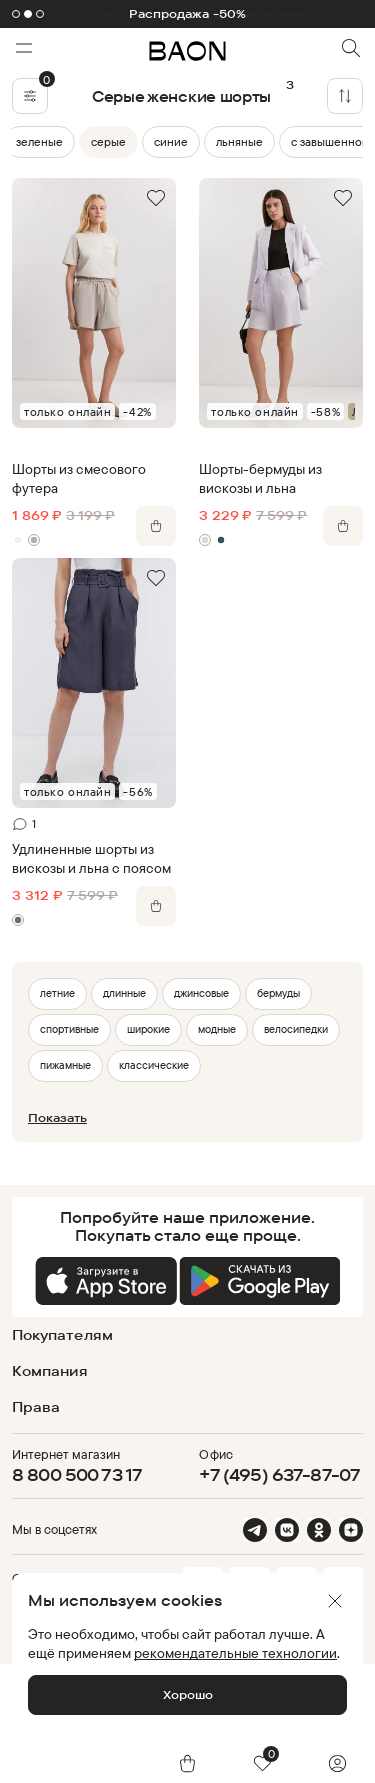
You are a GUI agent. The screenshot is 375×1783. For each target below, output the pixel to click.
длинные (124, 993)
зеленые (39, 141)
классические (154, 1065)
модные (217, 1029)
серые (108, 141)
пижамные (65, 1065)
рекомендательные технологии (235, 1652)
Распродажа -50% (188, 14)
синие (171, 141)
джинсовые (201, 993)
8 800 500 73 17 (77, 1474)
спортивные (69, 1029)
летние (57, 993)
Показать (57, 1117)
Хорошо (188, 1694)
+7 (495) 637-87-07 (279, 1474)
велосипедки (296, 1029)
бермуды (278, 993)
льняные (239, 141)
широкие (148, 1029)
